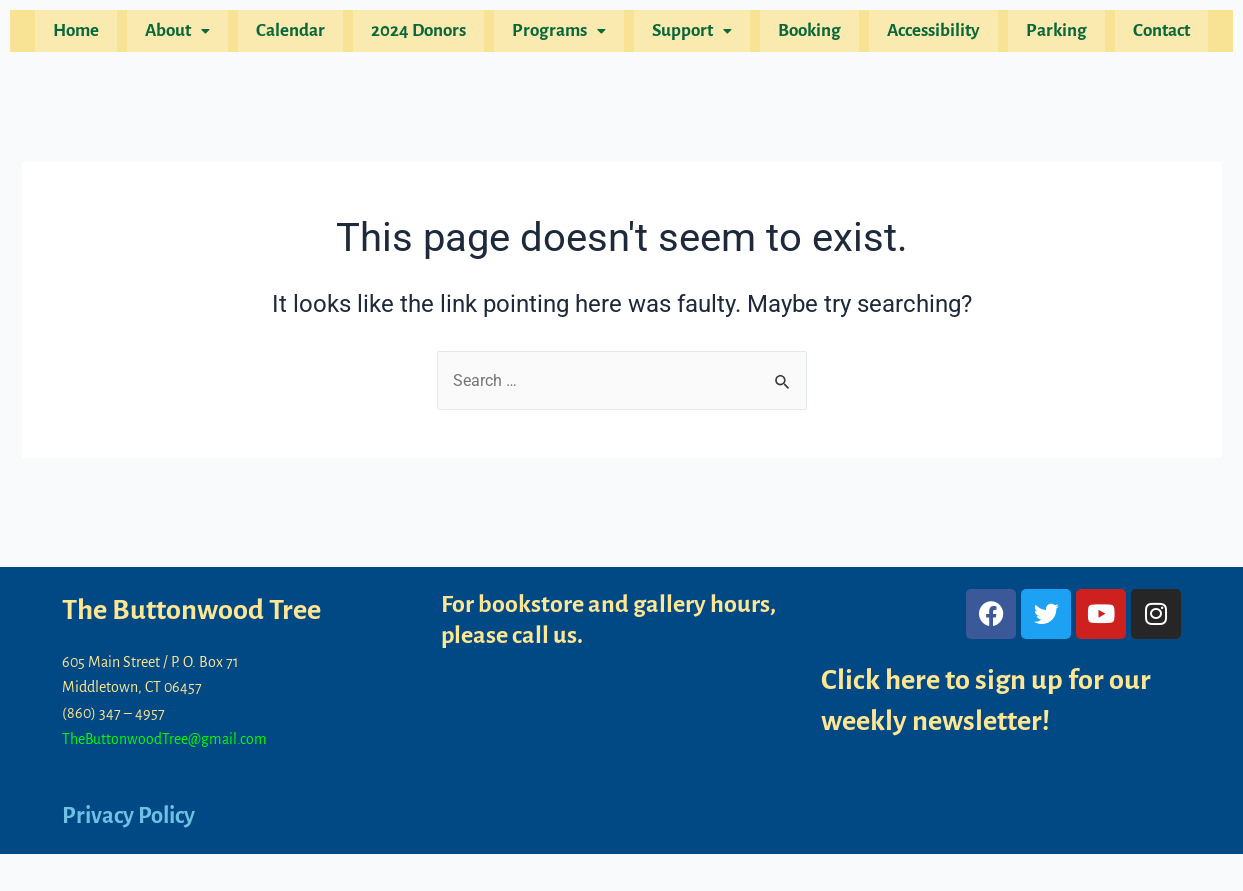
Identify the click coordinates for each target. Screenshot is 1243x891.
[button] (198, 34)
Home (103, 34)
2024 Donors (427, 34)
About (198, 34)
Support (689, 34)
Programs (562, 34)
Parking (1035, 34)
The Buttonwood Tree (199, 610)
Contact (1134, 34)
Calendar (305, 34)
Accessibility (918, 34)
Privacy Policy (133, 815)
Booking (800, 34)
